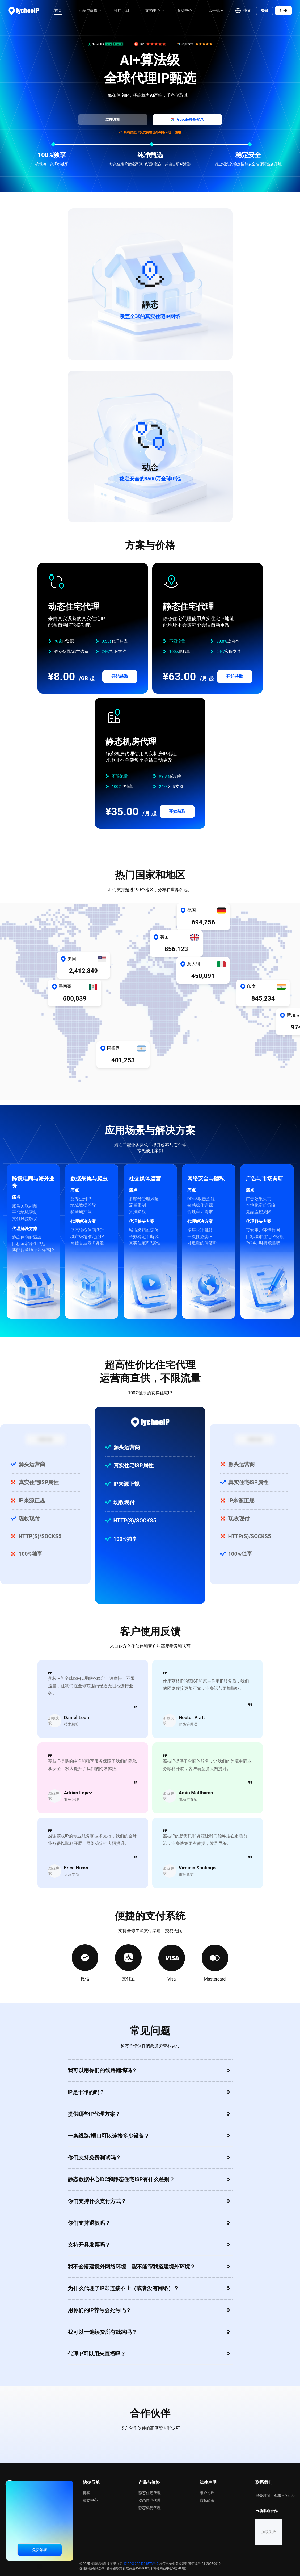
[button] (243, 10)
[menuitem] (88, 10)
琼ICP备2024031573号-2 (141, 2564)
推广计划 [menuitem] (121, 10)
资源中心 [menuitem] (184, 10)
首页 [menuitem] (58, 10)
